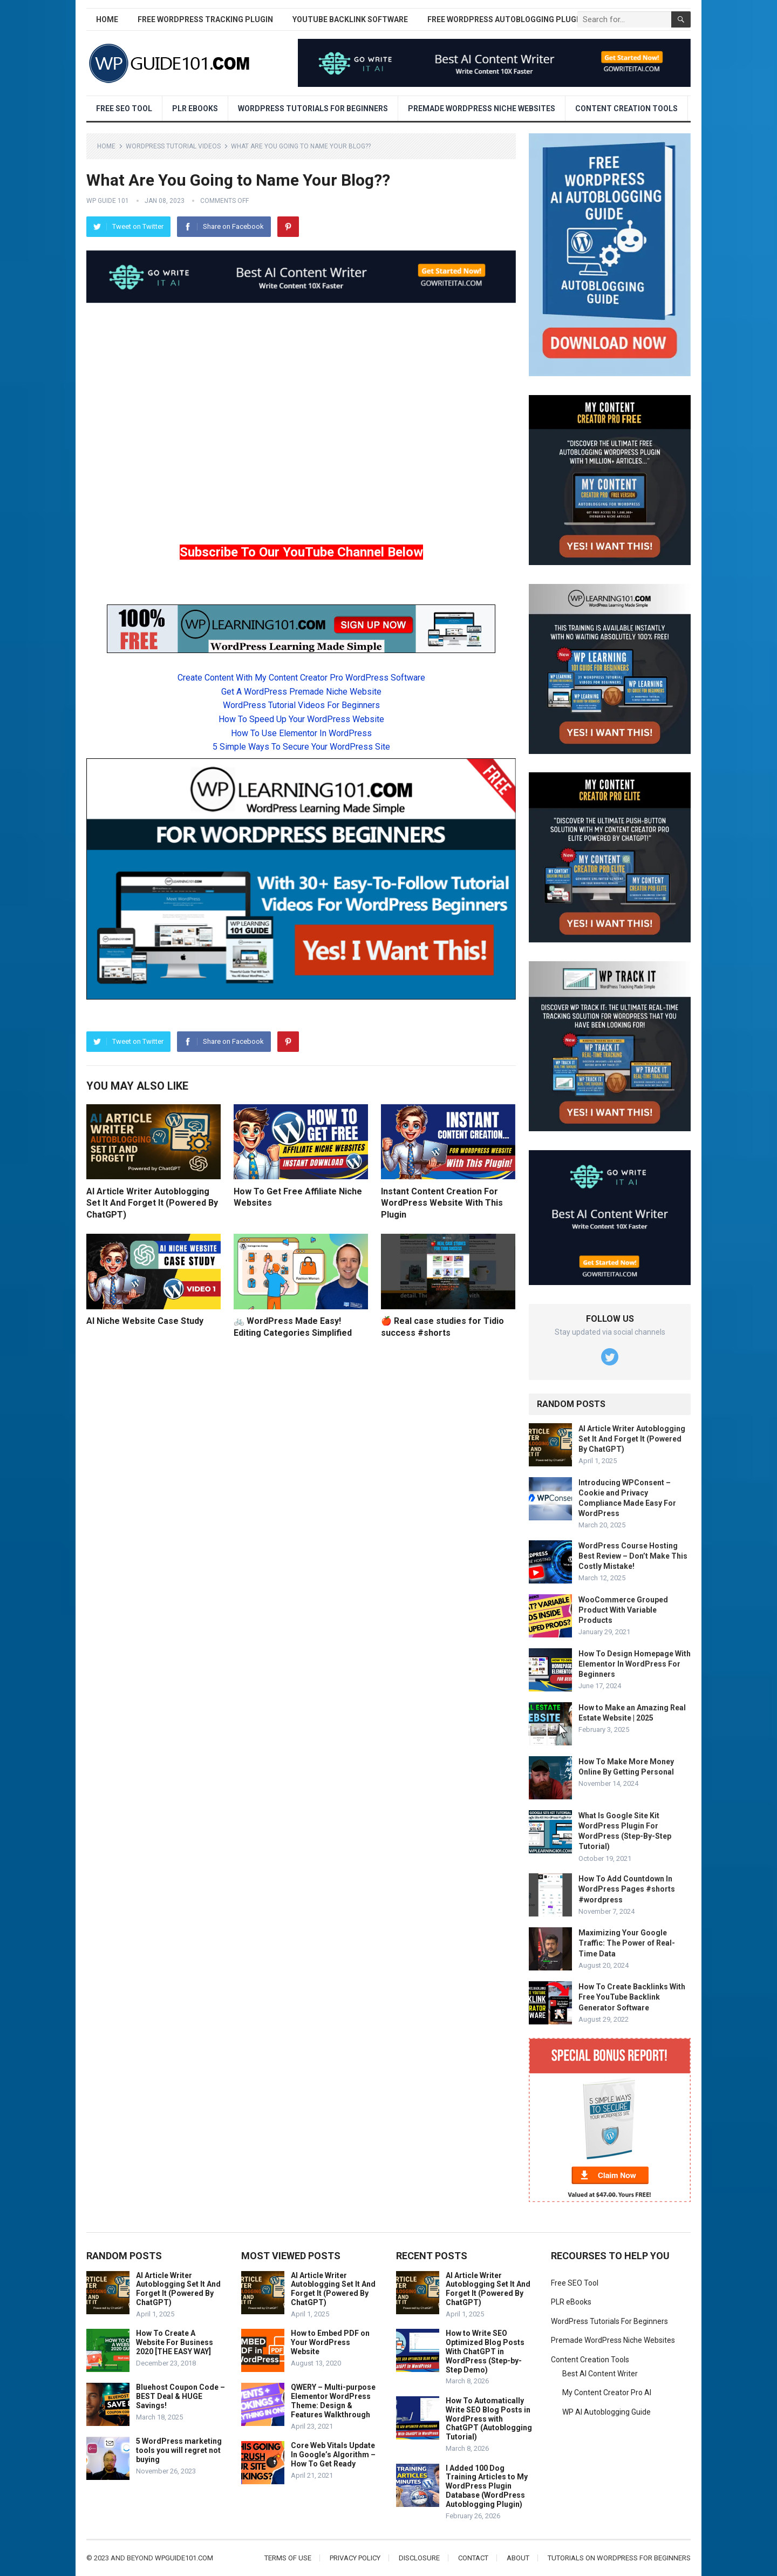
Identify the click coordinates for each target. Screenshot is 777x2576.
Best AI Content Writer (600, 2373)
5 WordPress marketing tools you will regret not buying (179, 2450)
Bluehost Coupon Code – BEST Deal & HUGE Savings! (180, 2396)
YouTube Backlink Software (350, 19)
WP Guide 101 (107, 201)
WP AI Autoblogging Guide (606, 2412)
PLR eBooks (195, 108)
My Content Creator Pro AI (606, 2392)
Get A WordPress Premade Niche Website (301, 692)
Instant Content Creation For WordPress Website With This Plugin (442, 1203)
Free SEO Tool (124, 108)
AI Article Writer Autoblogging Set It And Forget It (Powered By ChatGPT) (152, 1203)
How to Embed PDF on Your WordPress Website (330, 2342)
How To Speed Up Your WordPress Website (301, 719)
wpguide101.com (184, 2558)
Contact (473, 2558)
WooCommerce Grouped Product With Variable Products (623, 1610)
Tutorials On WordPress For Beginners (619, 2558)
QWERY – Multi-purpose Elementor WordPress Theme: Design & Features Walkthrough (333, 2400)
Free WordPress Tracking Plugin (205, 19)
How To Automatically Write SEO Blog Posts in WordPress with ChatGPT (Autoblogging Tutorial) (489, 2418)
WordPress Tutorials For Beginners (313, 108)
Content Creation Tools (626, 108)
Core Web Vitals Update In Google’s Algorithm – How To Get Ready (333, 2454)
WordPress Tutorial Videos (173, 146)
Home (107, 19)
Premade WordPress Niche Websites (481, 108)
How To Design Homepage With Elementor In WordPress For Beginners (634, 1663)
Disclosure (419, 2558)
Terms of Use (287, 2558)
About (518, 2558)
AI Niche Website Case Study (144, 1321)
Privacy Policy (355, 2558)
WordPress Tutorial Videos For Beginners (301, 705)
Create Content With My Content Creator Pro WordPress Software (301, 677)
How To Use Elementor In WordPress (301, 733)
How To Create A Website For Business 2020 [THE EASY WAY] (174, 2342)
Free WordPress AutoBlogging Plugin (505, 19)
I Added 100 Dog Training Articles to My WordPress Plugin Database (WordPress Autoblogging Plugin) (487, 2486)
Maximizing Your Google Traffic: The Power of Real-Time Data (626, 1943)
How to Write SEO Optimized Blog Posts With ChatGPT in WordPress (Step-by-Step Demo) (485, 2351)
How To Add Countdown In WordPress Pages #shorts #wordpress (626, 1889)
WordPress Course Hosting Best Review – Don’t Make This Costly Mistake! (632, 1556)
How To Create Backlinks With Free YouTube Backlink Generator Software (631, 1996)
